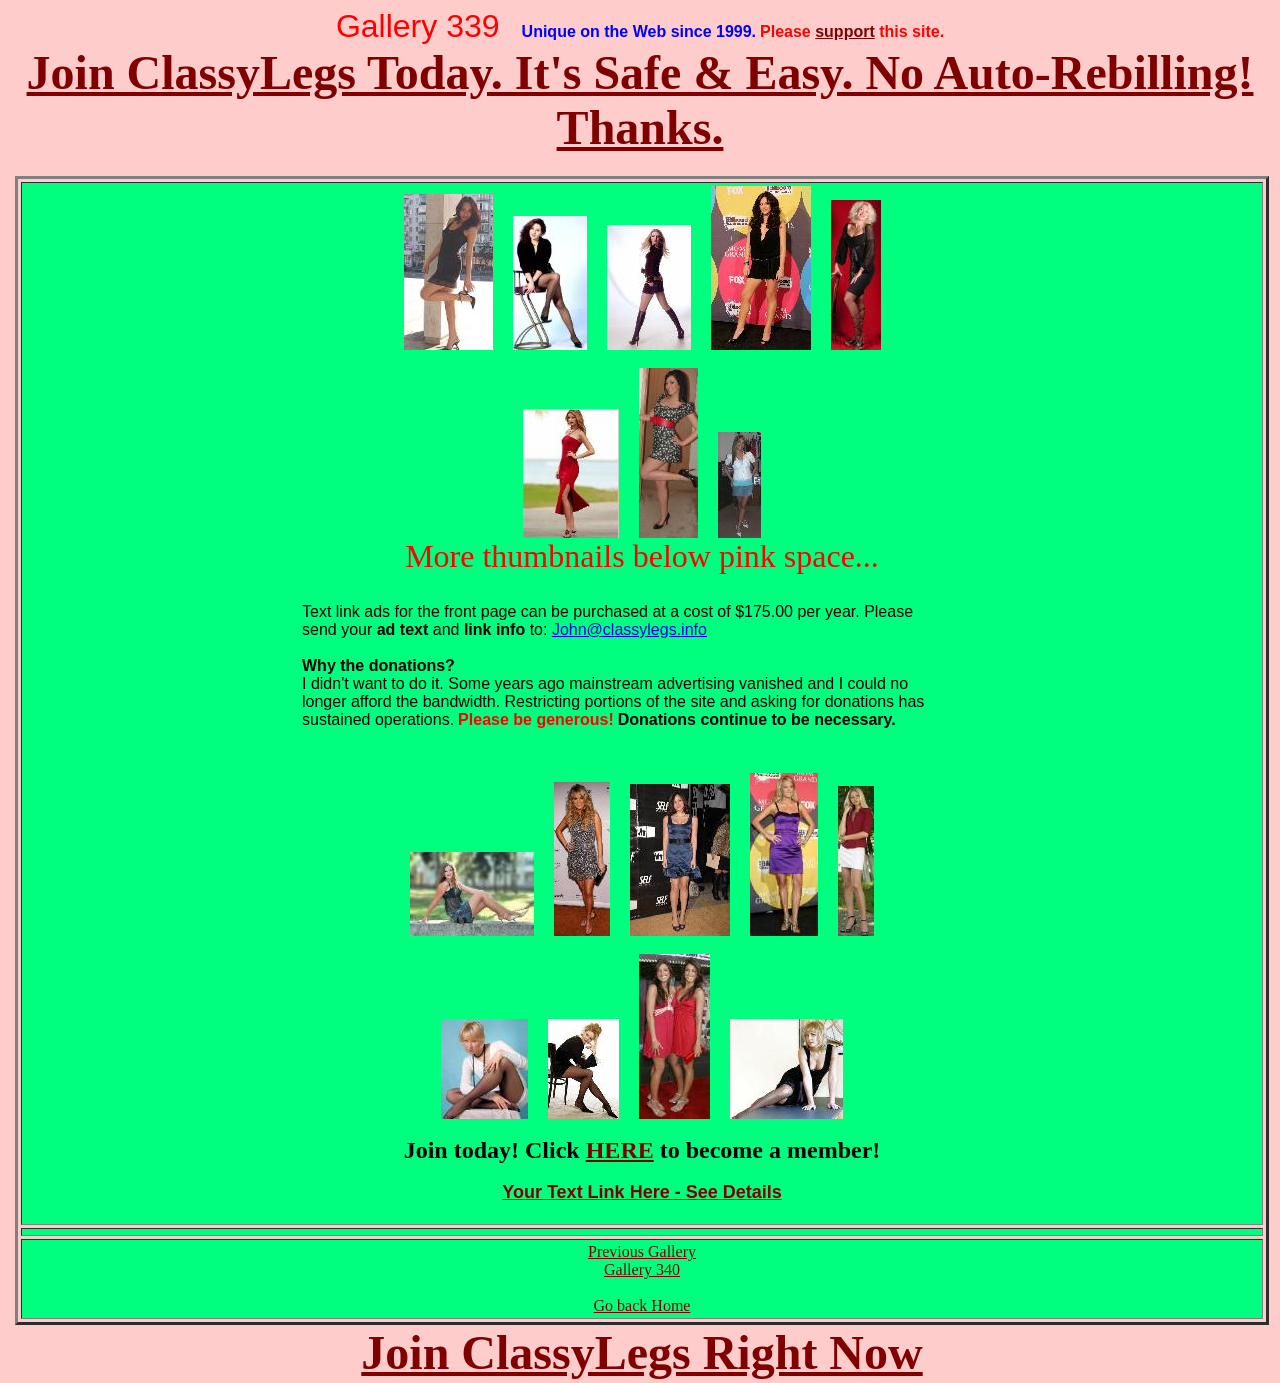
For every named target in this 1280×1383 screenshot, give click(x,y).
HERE (620, 1150)
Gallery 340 (642, 1269)
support (845, 31)
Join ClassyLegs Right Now (641, 1352)
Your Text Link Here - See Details (641, 1192)
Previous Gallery (642, 1251)
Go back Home (642, 1305)
